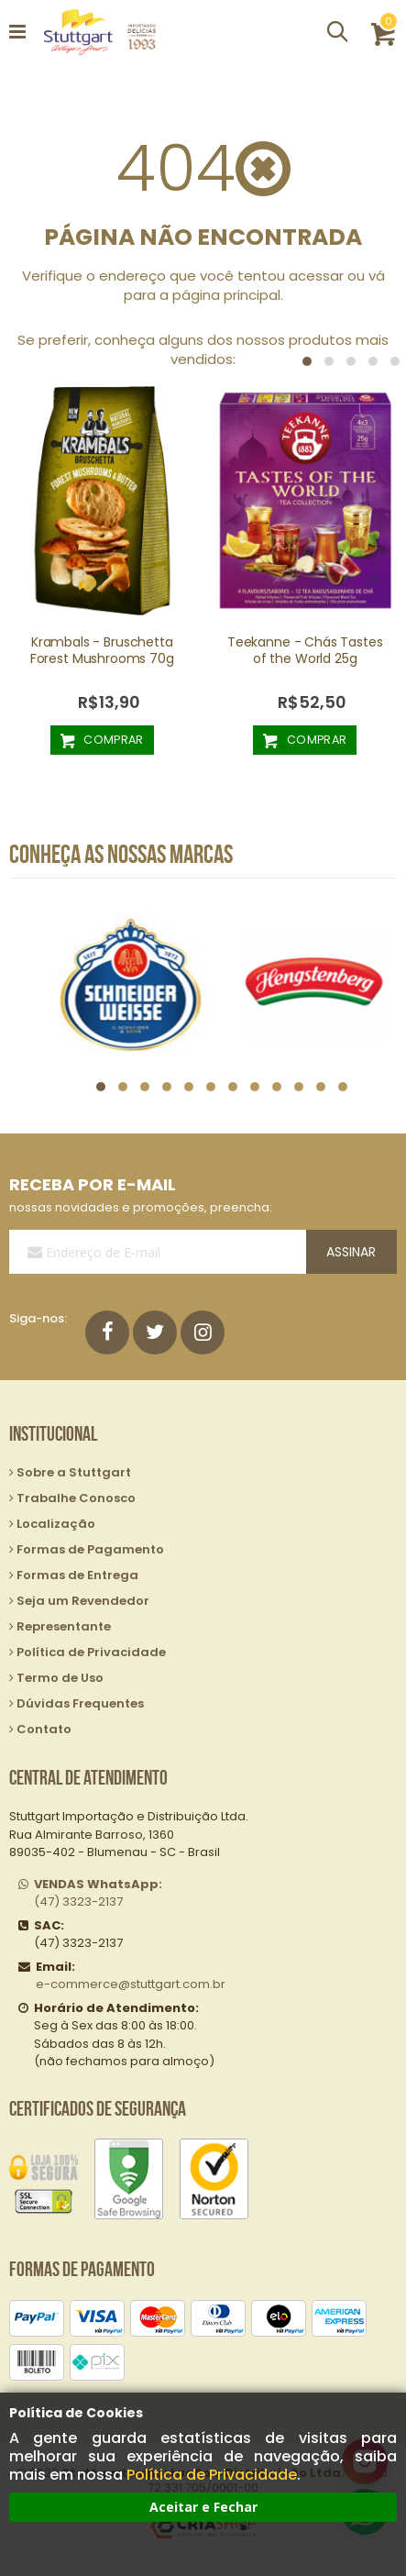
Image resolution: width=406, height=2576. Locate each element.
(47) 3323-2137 (98, 1893)
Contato (43, 1729)
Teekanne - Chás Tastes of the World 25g (305, 650)
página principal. (227, 294)
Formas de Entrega (77, 1575)
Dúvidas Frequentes (80, 1703)
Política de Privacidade (211, 2474)
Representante (63, 1626)
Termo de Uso (60, 1677)
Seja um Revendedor (82, 1600)
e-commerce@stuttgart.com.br (130, 1984)
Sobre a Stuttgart (73, 1472)
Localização (55, 1523)
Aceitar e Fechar (203, 2506)
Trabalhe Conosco (76, 1498)
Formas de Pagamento (90, 1549)
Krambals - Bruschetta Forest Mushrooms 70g (102, 650)
